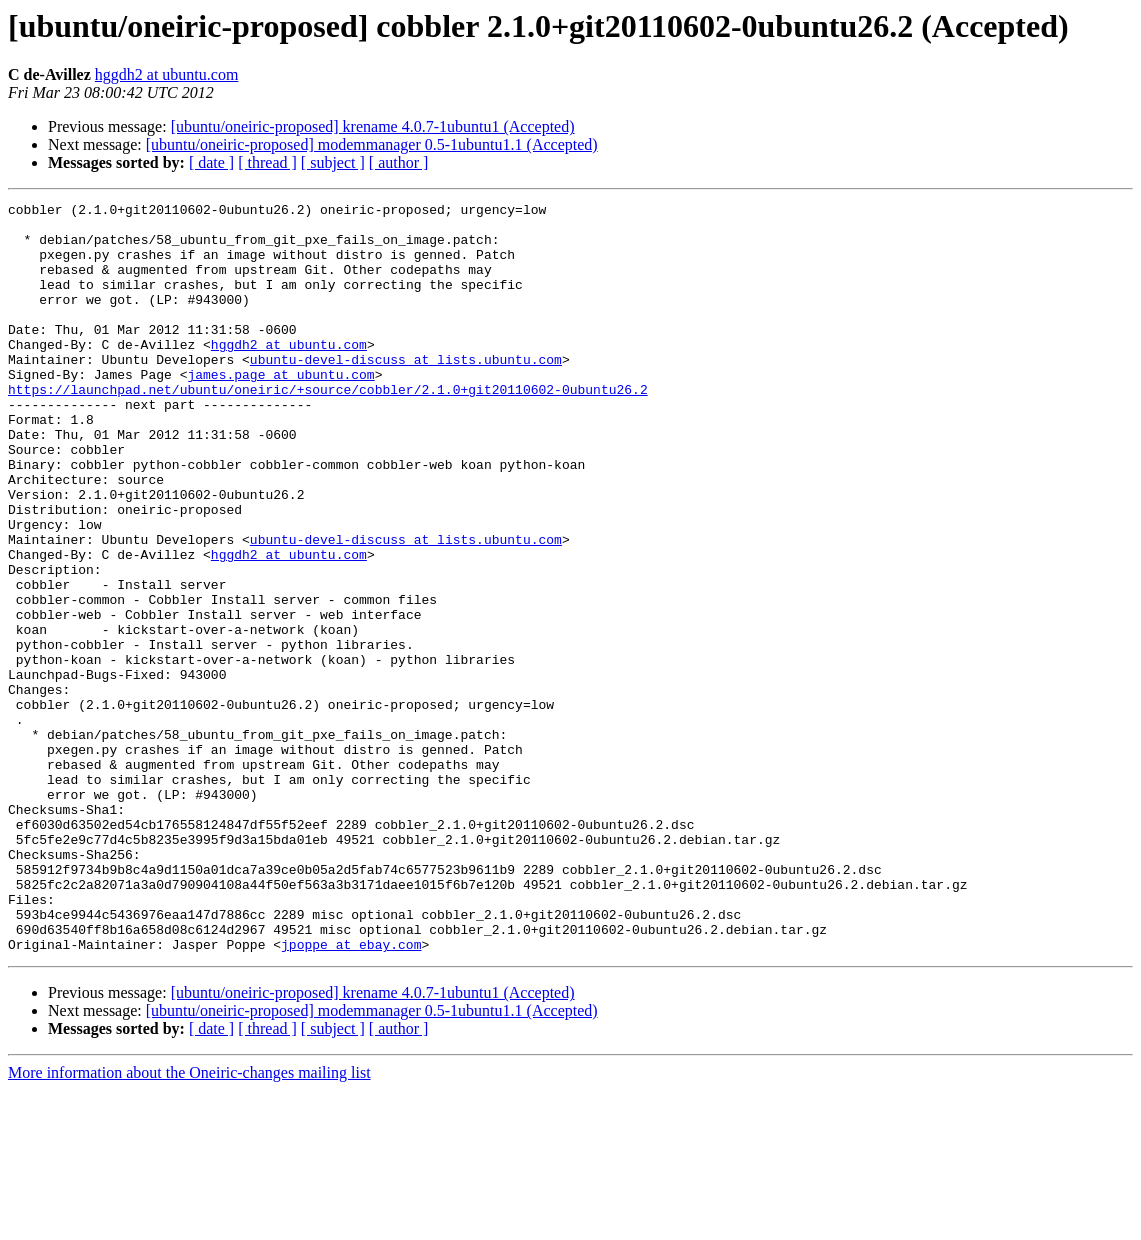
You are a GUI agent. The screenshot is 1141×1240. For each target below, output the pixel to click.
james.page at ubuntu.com (280, 410)
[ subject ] (333, 162)
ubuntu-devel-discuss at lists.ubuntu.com (406, 392)
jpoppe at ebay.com (351, 1094)
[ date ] (211, 162)
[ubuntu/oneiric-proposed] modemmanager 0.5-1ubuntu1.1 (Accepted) (372, 144)
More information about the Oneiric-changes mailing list (189, 1222)
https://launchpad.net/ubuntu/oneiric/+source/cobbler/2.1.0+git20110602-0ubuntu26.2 (328, 428)
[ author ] (399, 162)
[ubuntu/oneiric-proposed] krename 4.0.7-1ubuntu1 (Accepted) (373, 126)
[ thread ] (267, 162)
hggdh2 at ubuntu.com (167, 74)
